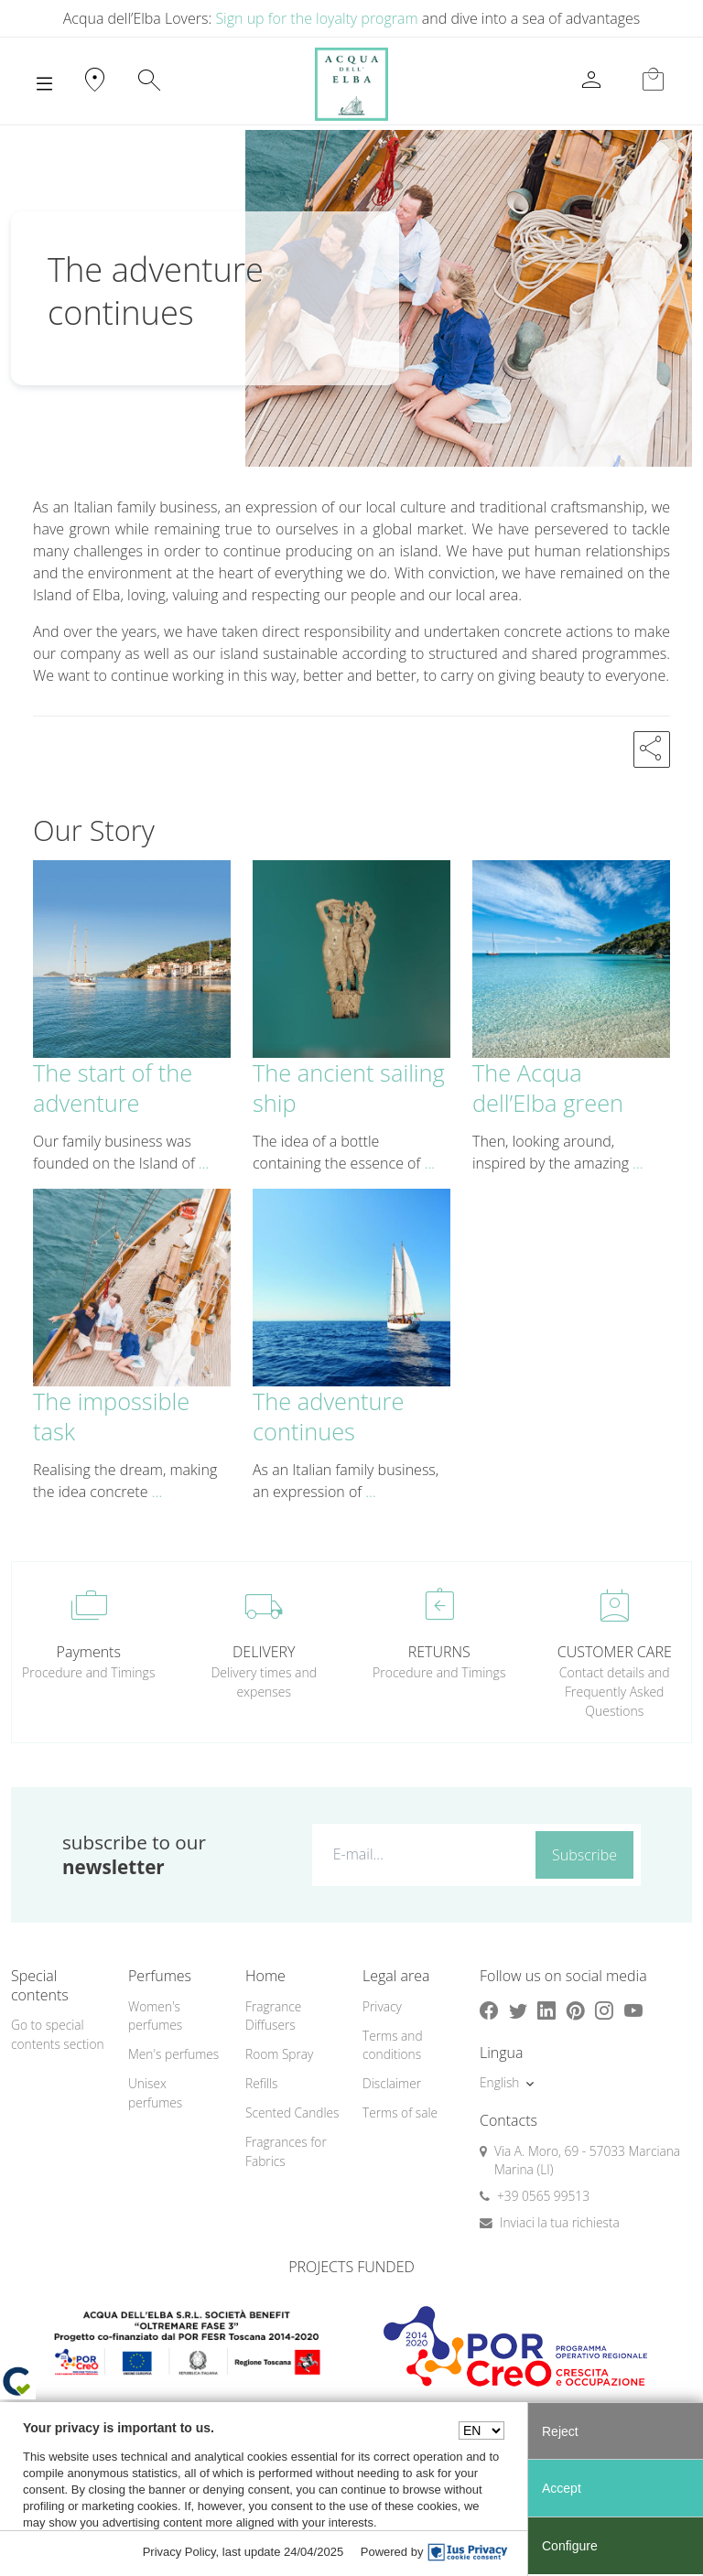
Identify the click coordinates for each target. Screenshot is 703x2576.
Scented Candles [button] (292, 2112)
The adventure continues (328, 1416)
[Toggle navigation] (44, 84)
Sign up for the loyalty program (316, 18)
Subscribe (584, 1855)
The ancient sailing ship (349, 1087)
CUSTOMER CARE (614, 1652)
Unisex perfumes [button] (155, 2093)
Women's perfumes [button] (155, 2016)
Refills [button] (261, 2083)
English (499, 2082)
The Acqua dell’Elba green (547, 1087)
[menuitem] (175, 2016)
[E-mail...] (420, 1854)
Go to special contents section (57, 2034)
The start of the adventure (112, 1087)
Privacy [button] (382, 2006)
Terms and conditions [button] (392, 2045)
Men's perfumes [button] (173, 2054)
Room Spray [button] (279, 2054)
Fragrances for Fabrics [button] (286, 2151)
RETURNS (439, 1652)
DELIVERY (264, 1652)
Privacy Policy (179, 2552)
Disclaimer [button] (391, 2083)
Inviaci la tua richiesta (560, 2222)
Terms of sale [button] (400, 2112)
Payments (89, 1652)
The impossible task (111, 1416)
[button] (651, 749)
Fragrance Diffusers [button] (273, 2016)
